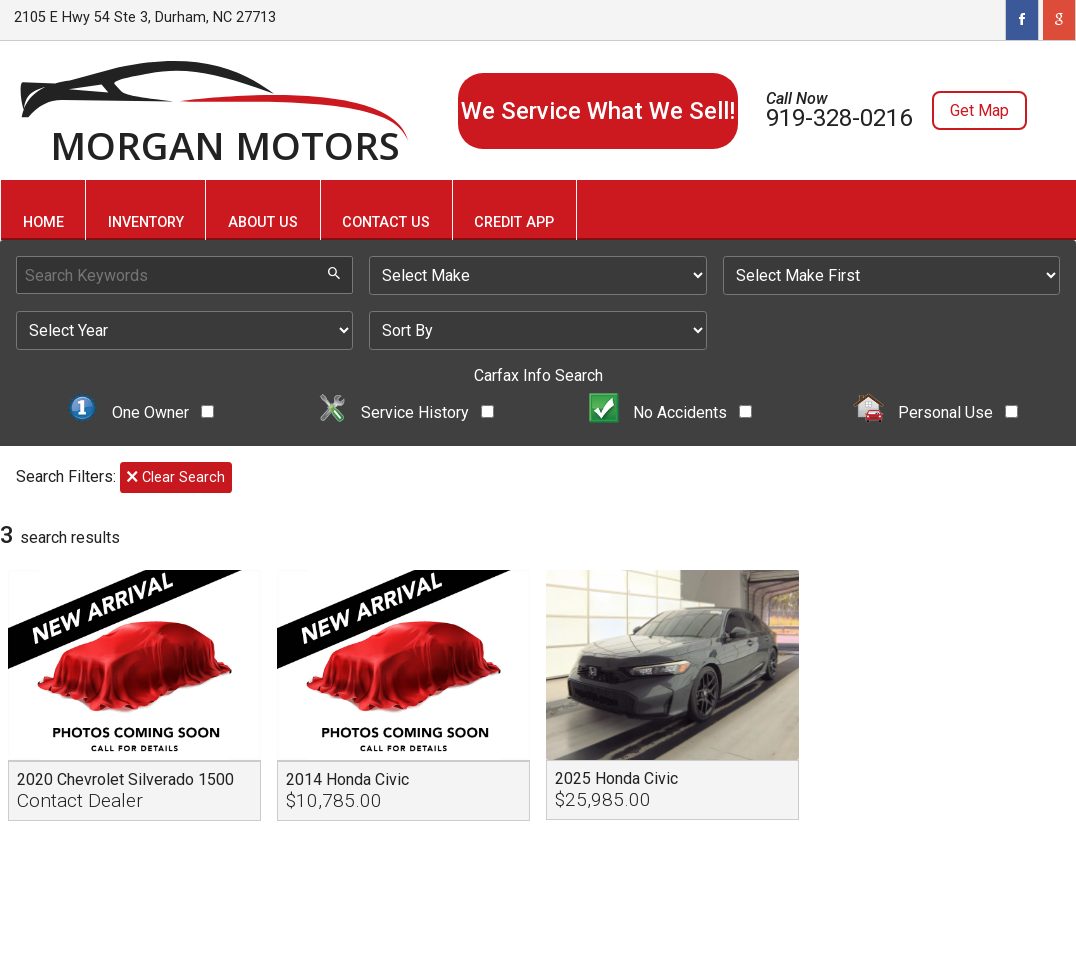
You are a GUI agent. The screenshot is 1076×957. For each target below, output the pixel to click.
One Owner (140, 412)
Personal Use (935, 412)
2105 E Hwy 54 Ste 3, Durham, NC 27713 (145, 17)
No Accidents (671, 412)
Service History (406, 412)
